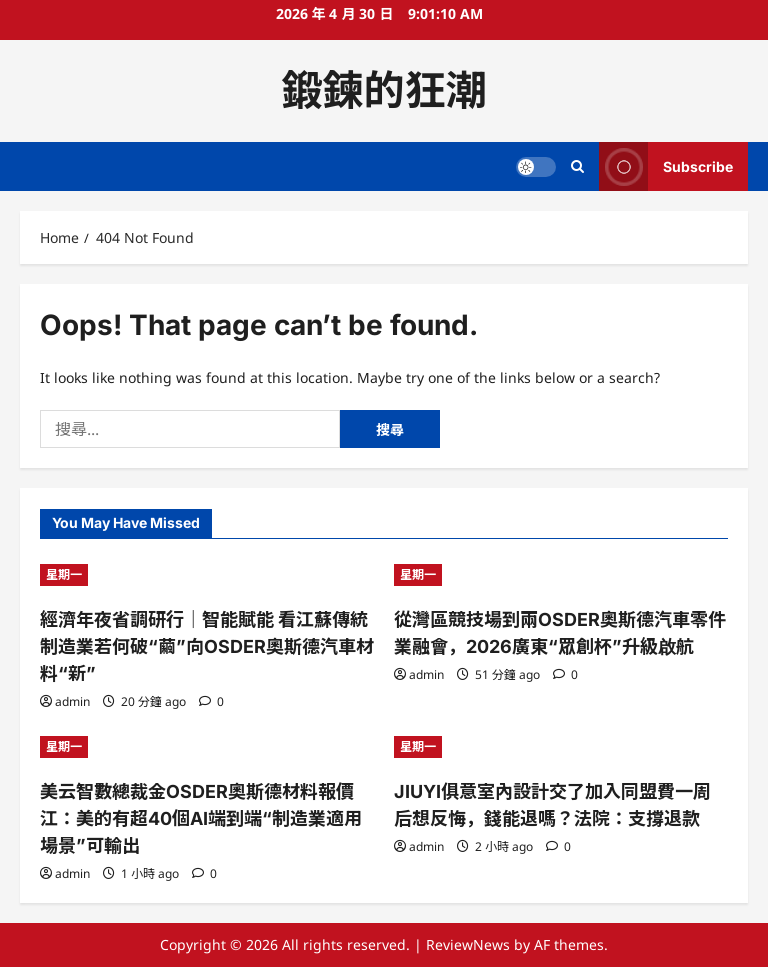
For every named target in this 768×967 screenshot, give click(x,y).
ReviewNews (468, 944)
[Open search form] (577, 166)
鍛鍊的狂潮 (384, 90)
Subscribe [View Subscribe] (666, 166)
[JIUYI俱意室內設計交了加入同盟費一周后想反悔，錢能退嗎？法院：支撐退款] (561, 747)
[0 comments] (211, 701)
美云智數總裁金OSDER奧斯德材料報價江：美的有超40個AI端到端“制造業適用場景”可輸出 (201, 818)
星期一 (64, 574)
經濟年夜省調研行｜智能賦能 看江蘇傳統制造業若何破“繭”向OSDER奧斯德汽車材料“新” (207, 646)
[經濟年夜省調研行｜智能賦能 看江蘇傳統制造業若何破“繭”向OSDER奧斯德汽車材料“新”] (207, 575)
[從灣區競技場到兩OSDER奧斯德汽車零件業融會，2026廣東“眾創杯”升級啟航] (561, 575)
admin (72, 701)
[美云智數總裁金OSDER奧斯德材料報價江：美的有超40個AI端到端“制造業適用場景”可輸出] (207, 747)
